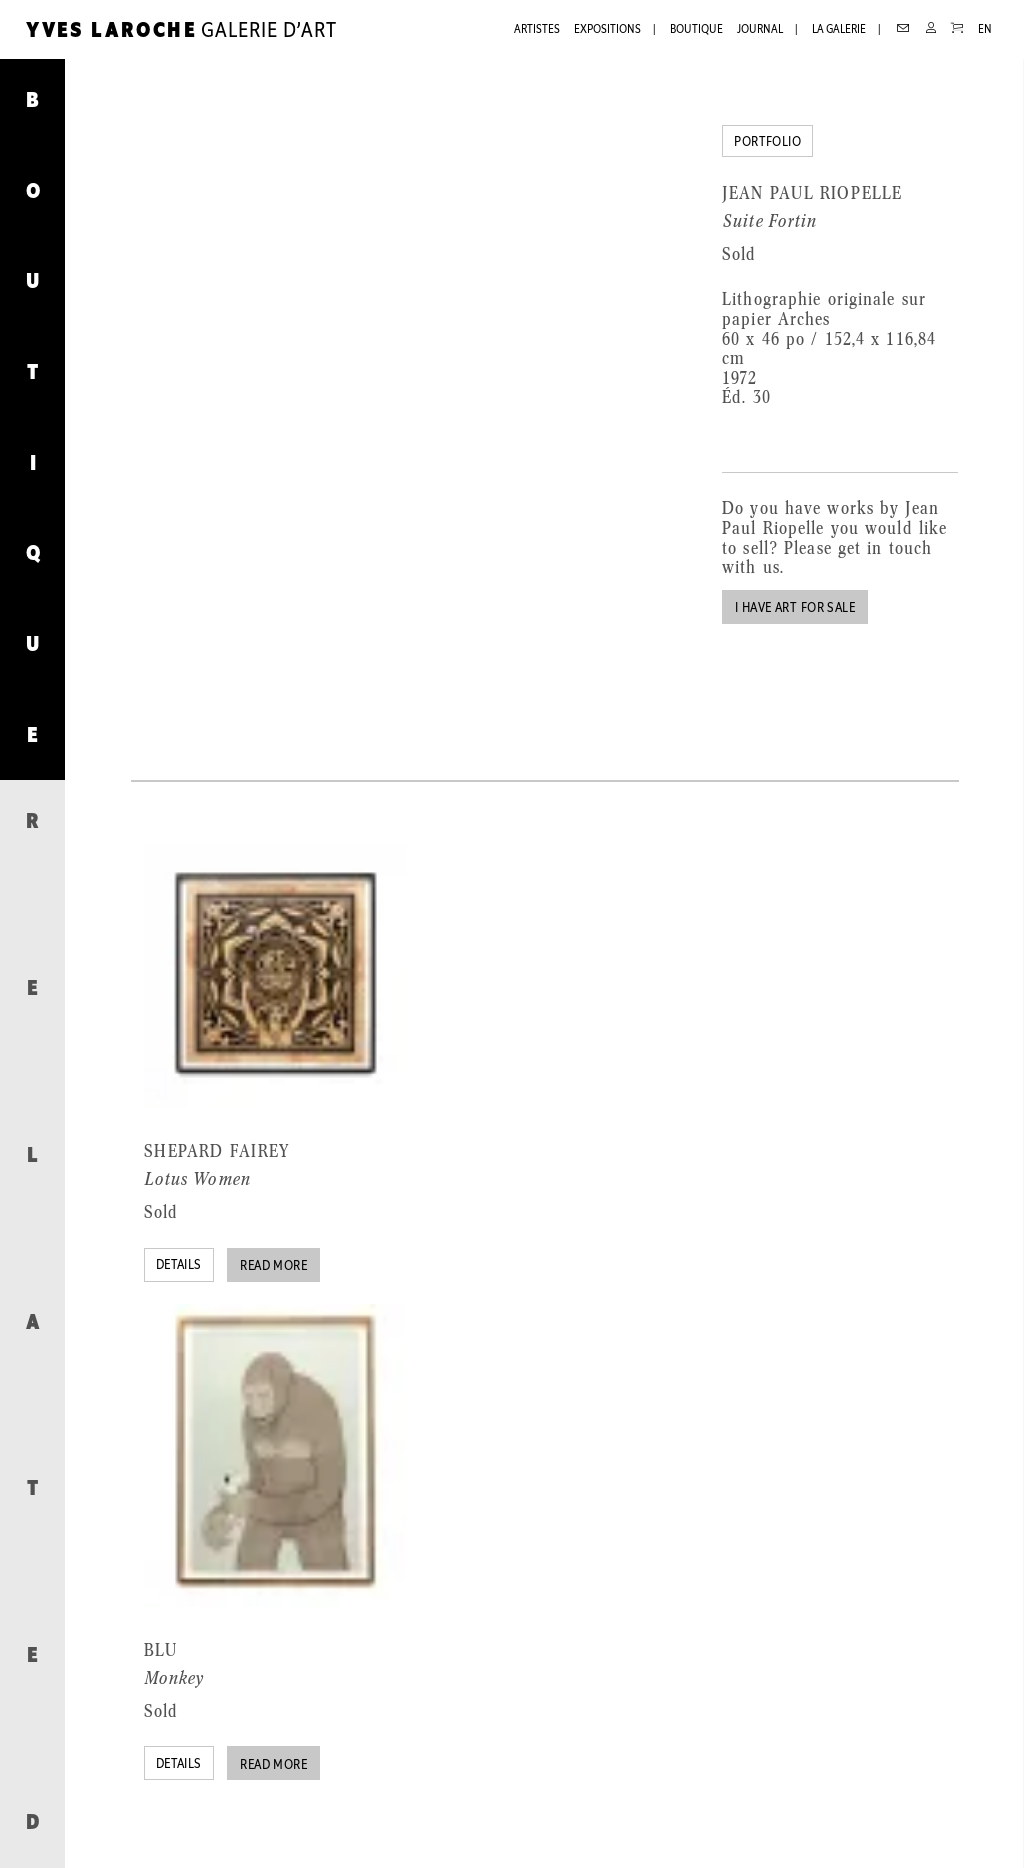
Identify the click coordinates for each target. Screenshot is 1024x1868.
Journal (760, 30)
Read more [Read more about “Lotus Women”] (273, 1266)
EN (985, 30)
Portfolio (767, 142)
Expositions (607, 30)
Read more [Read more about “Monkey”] (273, 1765)
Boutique (696, 30)
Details (179, 1265)
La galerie (839, 30)
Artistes (537, 30)
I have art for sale (795, 608)
